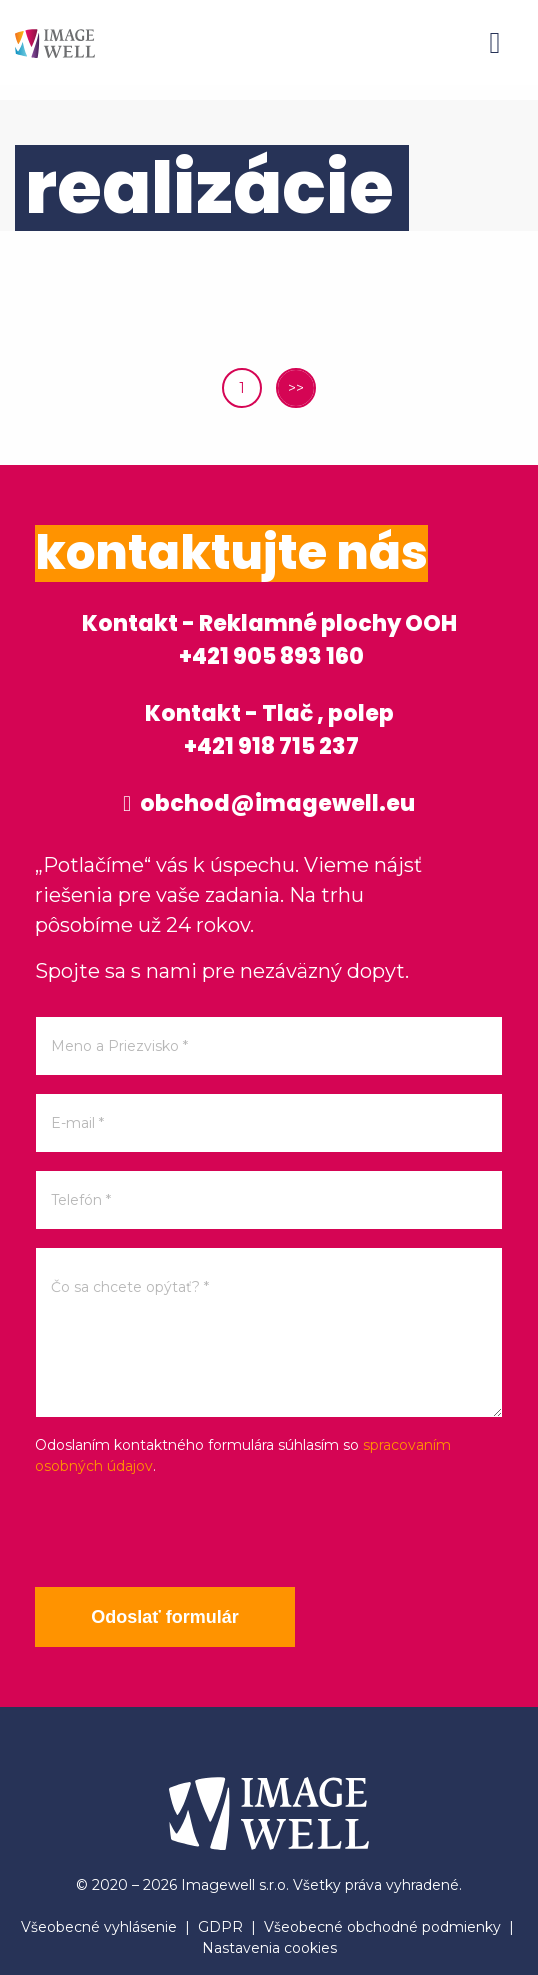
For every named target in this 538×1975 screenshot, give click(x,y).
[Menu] (495, 43)
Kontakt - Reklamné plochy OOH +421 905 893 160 (269, 640)
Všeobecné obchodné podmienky (382, 1927)
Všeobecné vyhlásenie (99, 1927)
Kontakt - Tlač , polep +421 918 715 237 (269, 730)
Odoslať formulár (165, 1617)
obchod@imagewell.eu (269, 803)
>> (296, 388)
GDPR (220, 1927)
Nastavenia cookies (269, 1948)
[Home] (55, 42)
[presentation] (187, 1532)
